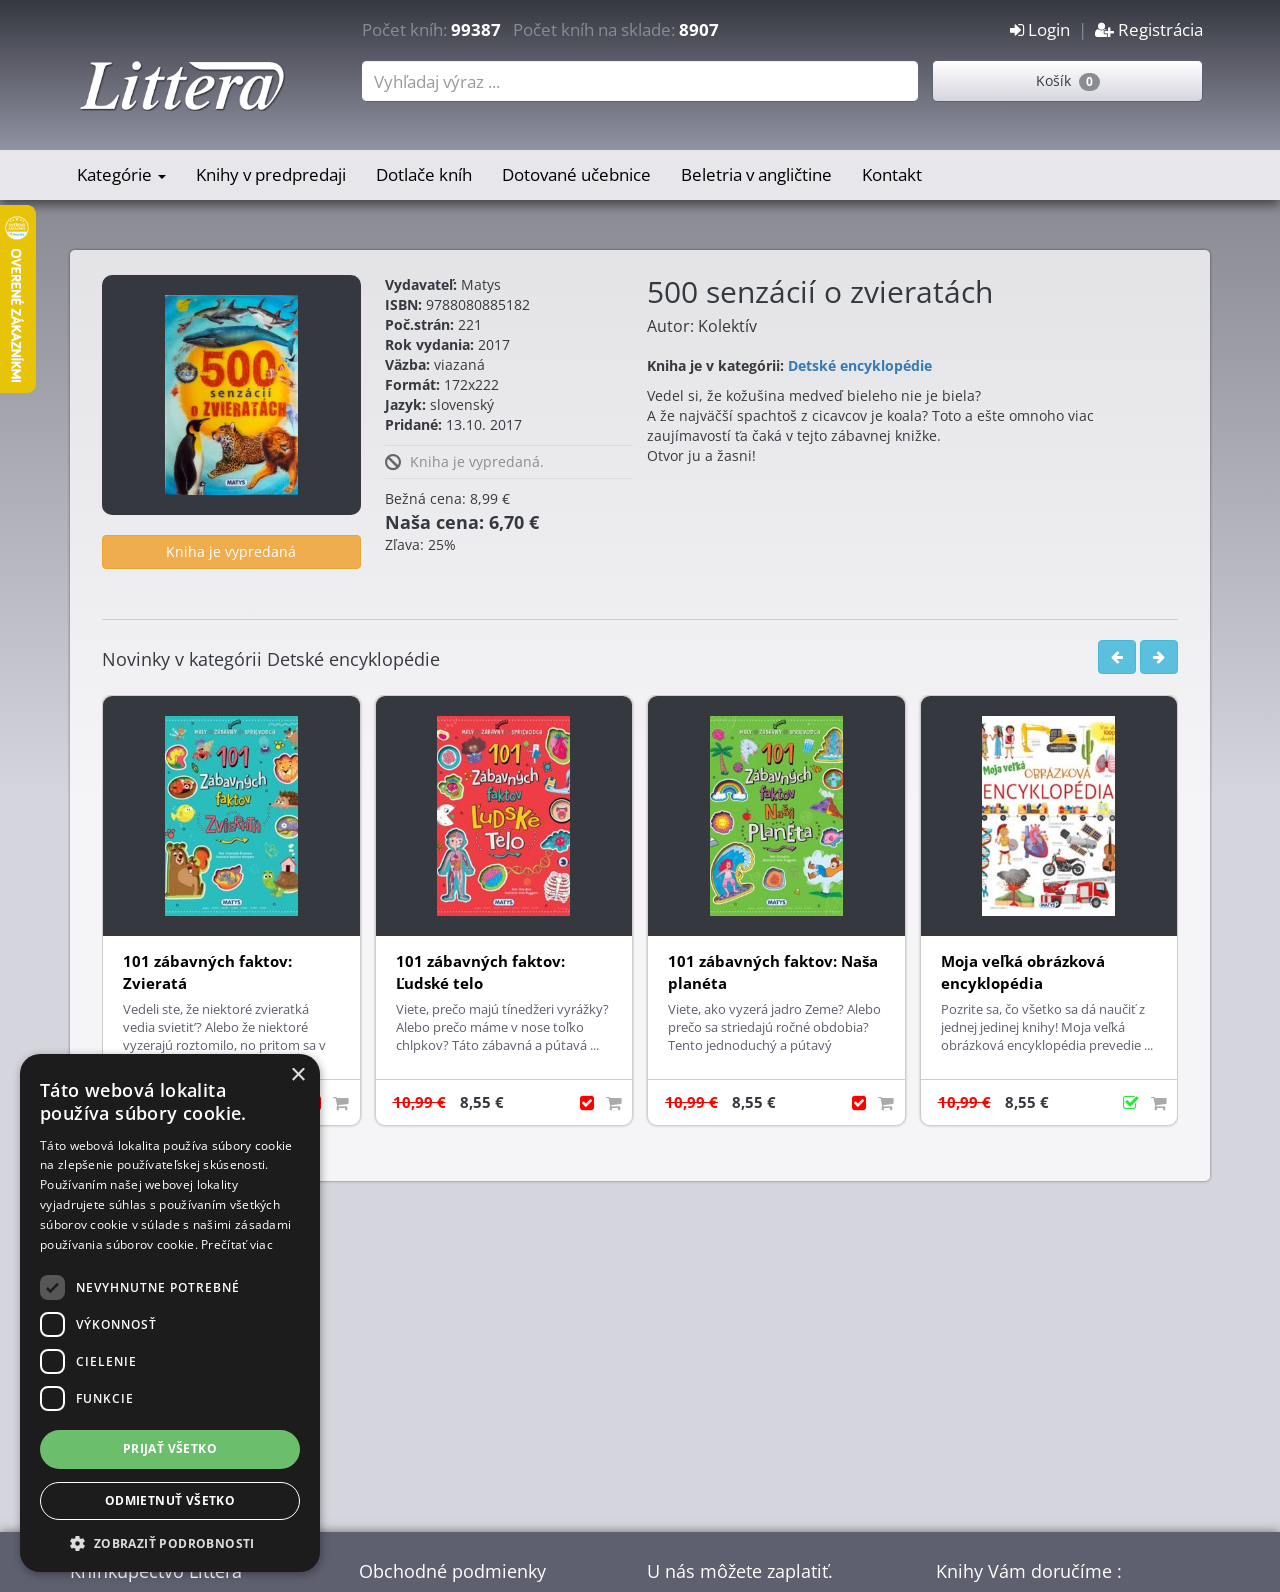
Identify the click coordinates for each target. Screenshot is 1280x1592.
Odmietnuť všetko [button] (170, 1500)
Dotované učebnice (576, 174)
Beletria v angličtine (756, 174)
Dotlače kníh (424, 174)
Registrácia (1149, 29)
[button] (170, 1542)
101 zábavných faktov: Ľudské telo (480, 972)
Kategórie (121, 174)
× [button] (297, 1075)
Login (1040, 29)
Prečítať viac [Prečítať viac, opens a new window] (237, 1244)
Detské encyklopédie (860, 365)
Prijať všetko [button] (170, 1448)
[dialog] (170, 1313)
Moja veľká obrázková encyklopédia (1023, 972)
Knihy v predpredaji (271, 174)
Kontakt (892, 174)
